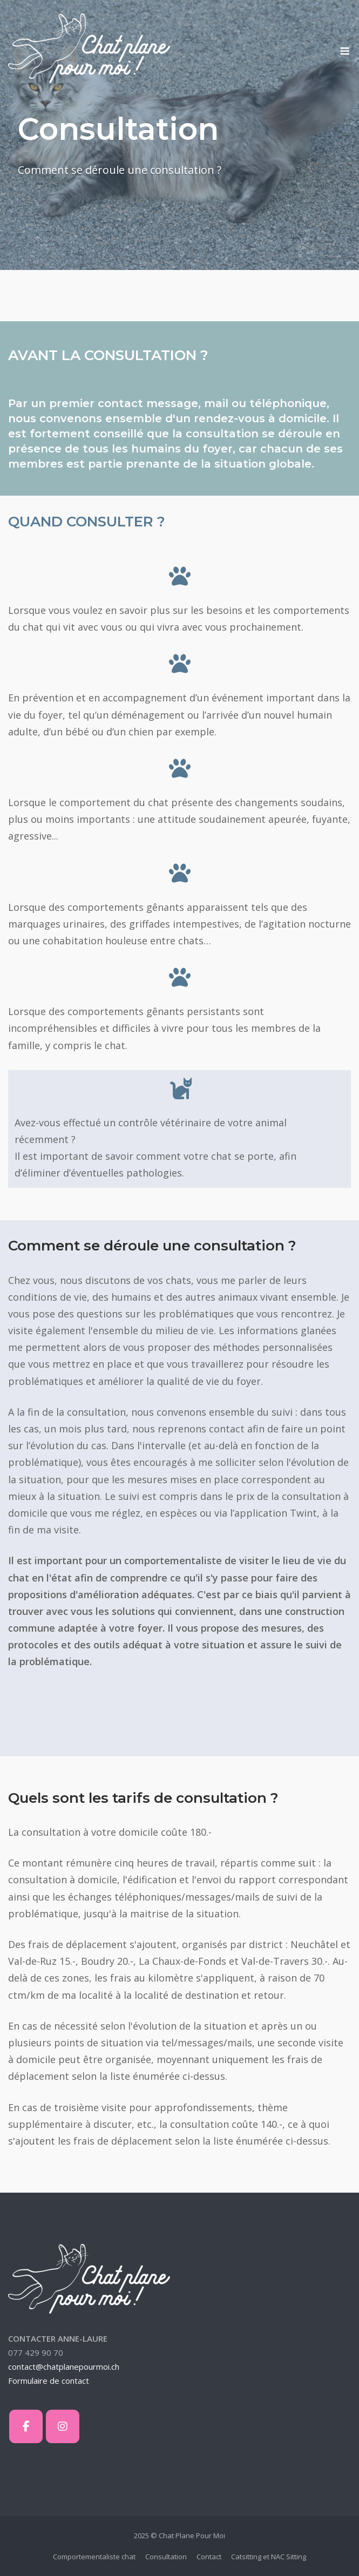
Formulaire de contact (48, 2380)
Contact (209, 2556)
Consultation (166, 2556)
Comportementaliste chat (94, 2556)
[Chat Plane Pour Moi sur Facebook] (26, 2426)
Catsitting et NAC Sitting (268, 2556)
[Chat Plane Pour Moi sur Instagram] (62, 2426)
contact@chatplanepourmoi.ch (63, 2366)
